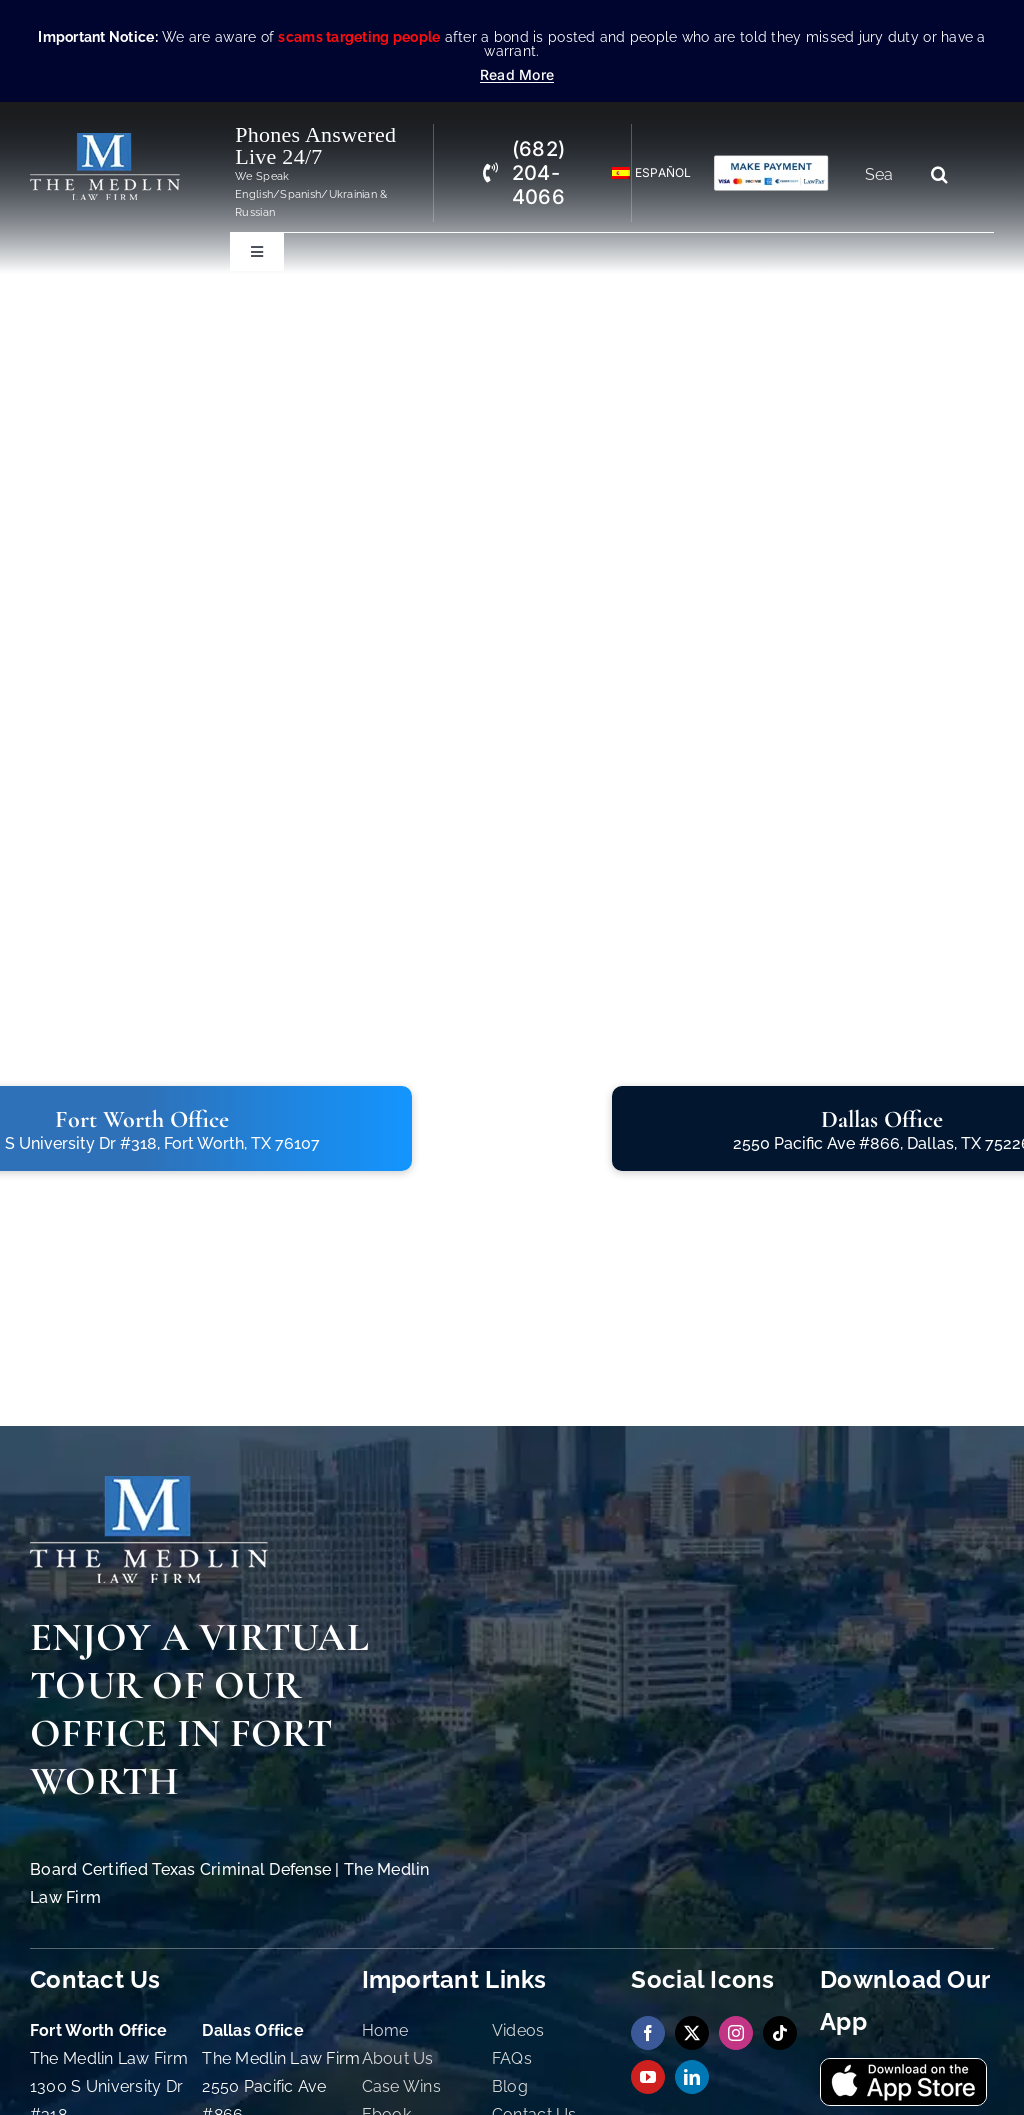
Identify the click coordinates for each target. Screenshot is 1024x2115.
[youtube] (648, 2077)
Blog (510, 2086)
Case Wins (401, 2086)
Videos (518, 2030)
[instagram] (736, 2033)
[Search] (939, 174)
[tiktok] (780, 2033)
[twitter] (692, 2033)
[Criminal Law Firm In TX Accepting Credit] (771, 162)
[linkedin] (692, 2077)
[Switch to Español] (643, 173)
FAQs (512, 2058)
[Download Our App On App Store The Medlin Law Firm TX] (903, 2067)
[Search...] (887, 174)
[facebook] (648, 2033)
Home (385, 2030)
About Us (398, 2058)
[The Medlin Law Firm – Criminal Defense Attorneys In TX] (105, 141)
